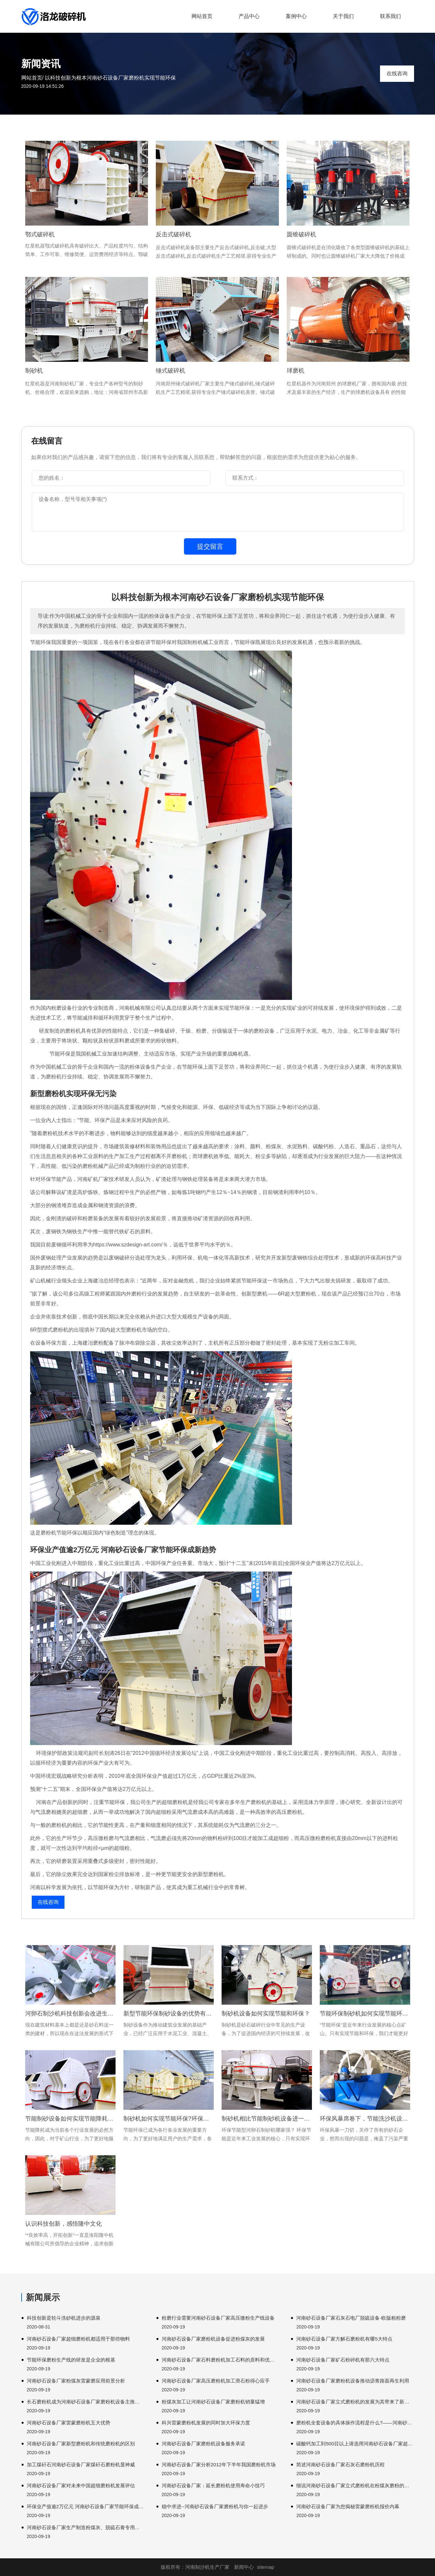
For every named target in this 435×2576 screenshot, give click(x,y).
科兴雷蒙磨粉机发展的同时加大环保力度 (206, 2422)
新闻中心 (244, 2567)
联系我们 (390, 16)
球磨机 (295, 371)
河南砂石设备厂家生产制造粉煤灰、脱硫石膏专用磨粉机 (85, 2527)
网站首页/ (32, 78)
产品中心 (249, 16)
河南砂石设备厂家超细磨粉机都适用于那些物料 (78, 2339)
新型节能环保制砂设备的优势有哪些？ (168, 2013)
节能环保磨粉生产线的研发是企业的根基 (71, 2360)
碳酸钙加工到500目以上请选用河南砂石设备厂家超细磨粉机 (355, 2443)
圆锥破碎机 (301, 234)
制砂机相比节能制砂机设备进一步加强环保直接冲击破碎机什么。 (267, 2119)
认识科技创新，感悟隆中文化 (63, 2224)
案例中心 (296, 16)
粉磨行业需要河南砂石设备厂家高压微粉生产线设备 (218, 2318)
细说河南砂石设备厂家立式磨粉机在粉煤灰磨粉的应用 (355, 2485)
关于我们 (343, 16)
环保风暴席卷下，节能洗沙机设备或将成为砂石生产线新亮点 (365, 2119)
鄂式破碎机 (40, 234)
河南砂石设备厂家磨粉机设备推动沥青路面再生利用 (352, 2380)
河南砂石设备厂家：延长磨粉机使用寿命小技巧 (213, 2485)
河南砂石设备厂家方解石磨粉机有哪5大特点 (344, 2339)
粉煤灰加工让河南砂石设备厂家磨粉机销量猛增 (213, 2401)
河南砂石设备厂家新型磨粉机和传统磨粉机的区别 (81, 2443)
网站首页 (201, 16)
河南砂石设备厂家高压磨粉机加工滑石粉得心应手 (216, 2380)
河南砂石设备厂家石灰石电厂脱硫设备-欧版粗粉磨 (351, 2318)
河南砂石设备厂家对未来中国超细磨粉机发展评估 (81, 2485)
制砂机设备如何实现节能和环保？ (266, 2013)
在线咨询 (397, 73)
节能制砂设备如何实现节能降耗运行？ (70, 2119)
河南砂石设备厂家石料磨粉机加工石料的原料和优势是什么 (220, 2360)
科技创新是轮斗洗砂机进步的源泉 (63, 2318)
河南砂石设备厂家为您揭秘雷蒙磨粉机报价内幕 (347, 2506)
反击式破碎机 (173, 234)
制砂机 (34, 371)
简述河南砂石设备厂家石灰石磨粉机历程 (340, 2464)
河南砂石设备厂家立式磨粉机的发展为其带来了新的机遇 (355, 2401)
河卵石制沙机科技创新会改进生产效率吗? (70, 2013)
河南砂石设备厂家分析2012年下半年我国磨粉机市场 (219, 2464)
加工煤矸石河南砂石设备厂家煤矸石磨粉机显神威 (81, 2464)
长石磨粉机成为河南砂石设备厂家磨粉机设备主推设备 (85, 2401)
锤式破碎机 (170, 371)
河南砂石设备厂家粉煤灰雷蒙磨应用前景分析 (76, 2380)
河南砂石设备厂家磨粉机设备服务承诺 (203, 2443)
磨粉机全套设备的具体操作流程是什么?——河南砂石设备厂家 (355, 2422)
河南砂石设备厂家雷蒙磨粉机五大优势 (68, 2422)
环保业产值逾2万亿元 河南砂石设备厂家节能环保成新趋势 (85, 2506)
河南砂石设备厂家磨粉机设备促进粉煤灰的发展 (213, 2339)
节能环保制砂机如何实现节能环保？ (365, 2013)
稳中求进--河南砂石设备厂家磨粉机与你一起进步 (215, 2506)
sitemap (265, 2567)
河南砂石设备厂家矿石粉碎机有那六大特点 (343, 2360)
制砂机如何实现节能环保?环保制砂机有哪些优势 (168, 2119)
